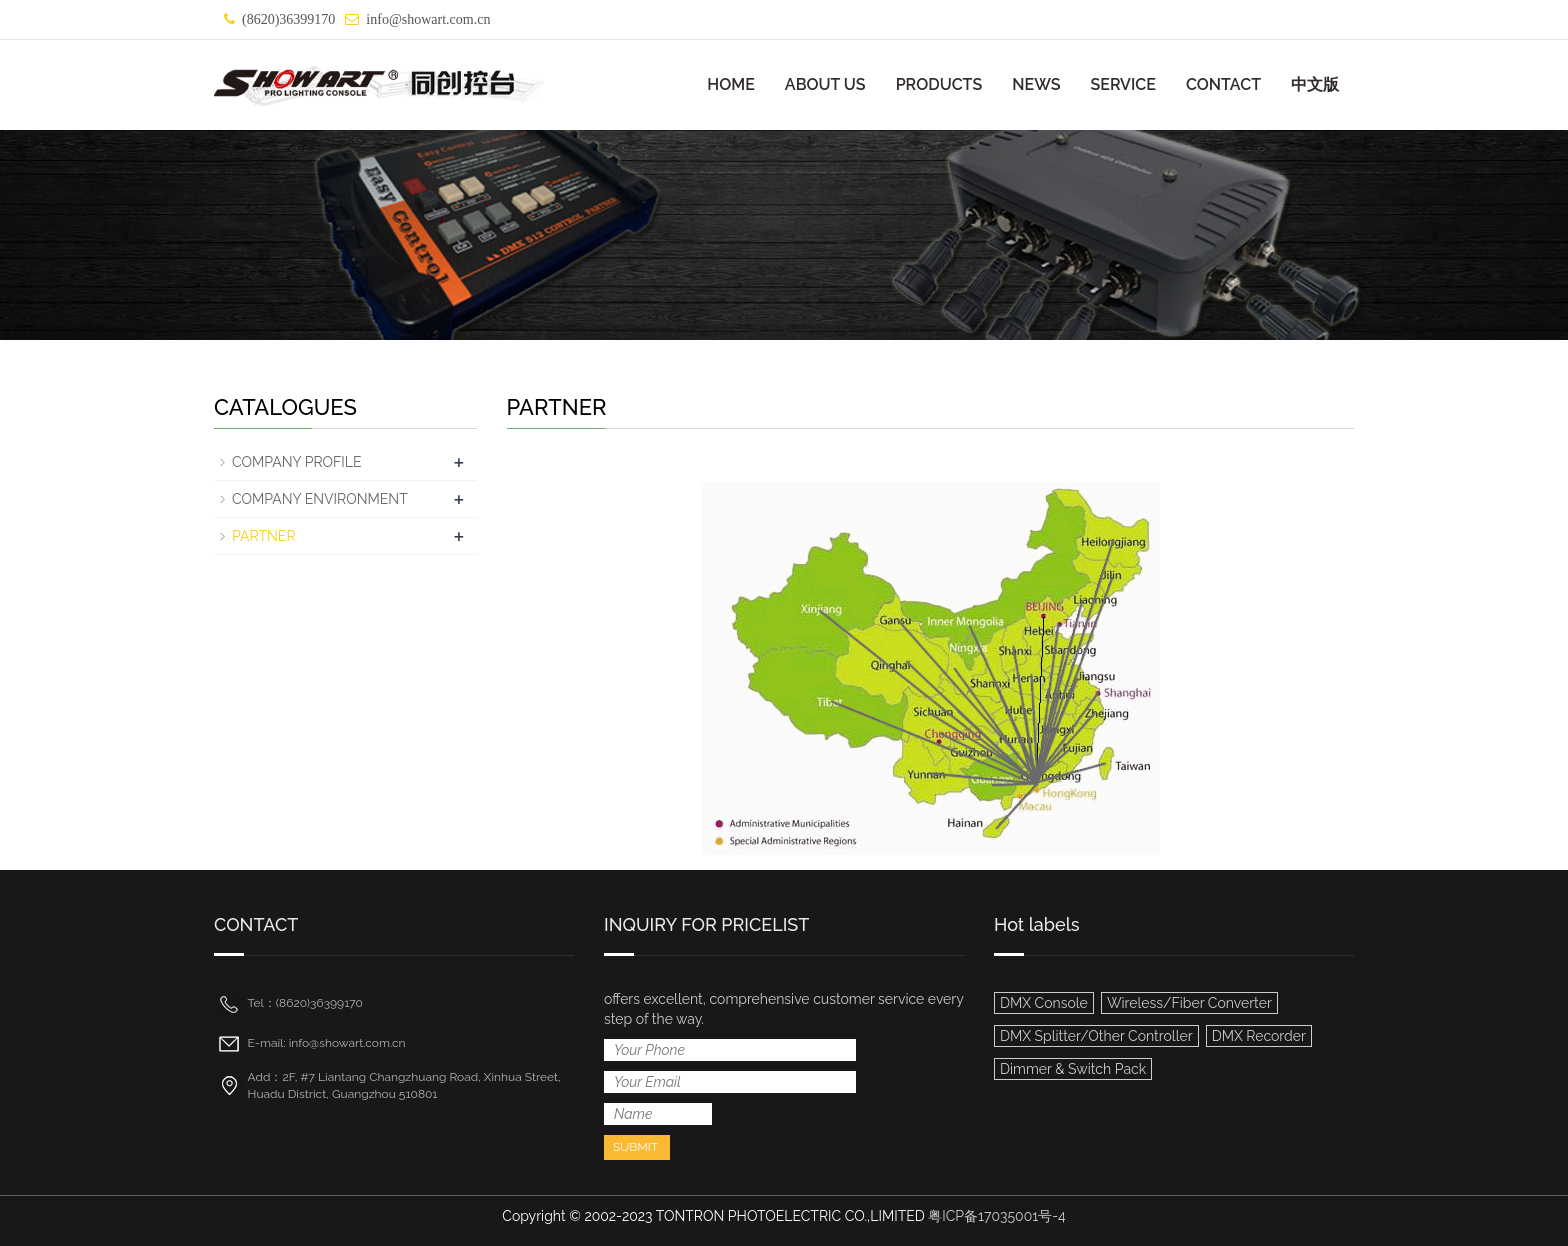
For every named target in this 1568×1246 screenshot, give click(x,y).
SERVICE (1122, 84)
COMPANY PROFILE (297, 462)
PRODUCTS (939, 84)
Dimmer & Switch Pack (1073, 1069)
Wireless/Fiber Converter (1189, 1003)
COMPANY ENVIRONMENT (320, 499)
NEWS (1036, 84)
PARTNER (264, 536)
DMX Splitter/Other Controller (1096, 1036)
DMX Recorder (1259, 1036)
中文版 (1315, 84)
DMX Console (1044, 1003)
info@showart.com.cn (428, 19)
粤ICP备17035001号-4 (996, 1216)
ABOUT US (825, 84)
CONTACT (1223, 84)
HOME (731, 84)
